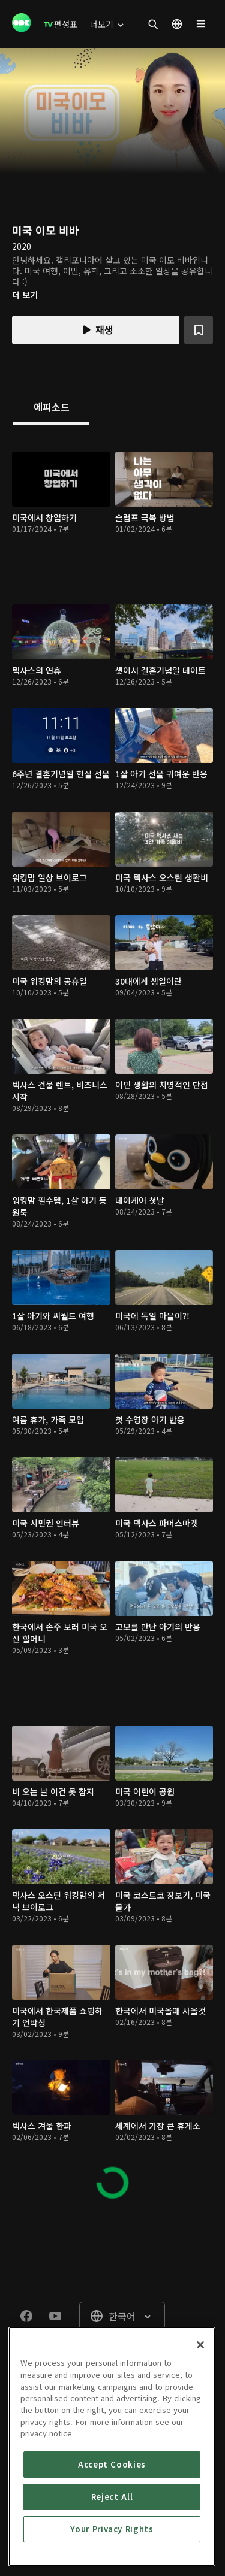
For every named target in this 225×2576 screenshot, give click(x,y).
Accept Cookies (112, 2464)
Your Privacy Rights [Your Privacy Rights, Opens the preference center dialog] (111, 2529)
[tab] (51, 408)
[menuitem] (60, 24)
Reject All (112, 2496)
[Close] (200, 2345)
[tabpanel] (112, 1319)
